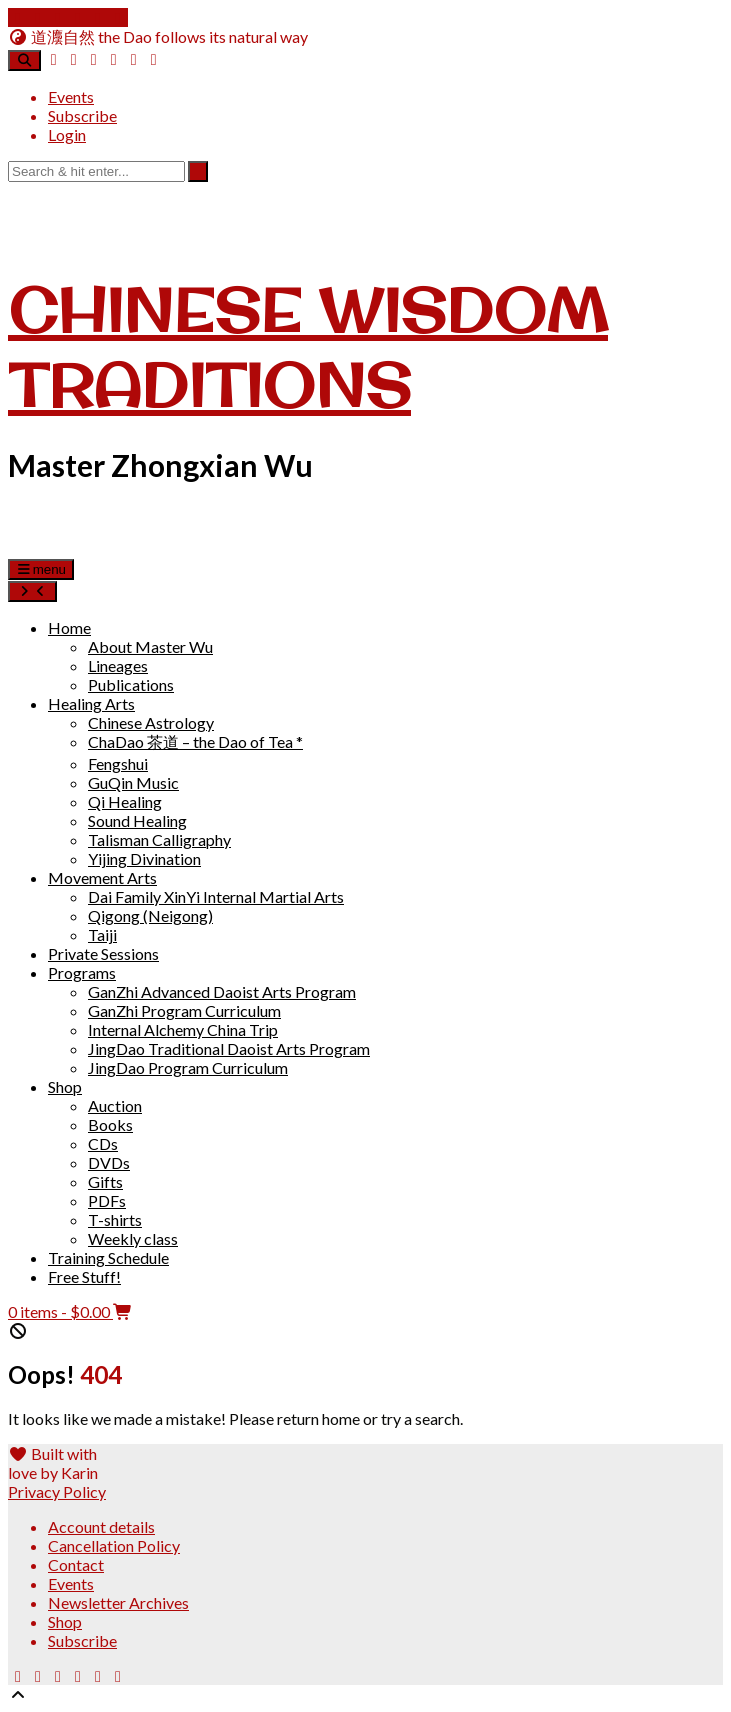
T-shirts (115, 1219)
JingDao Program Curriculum (188, 1067)
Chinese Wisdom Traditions (308, 347)
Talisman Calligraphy (159, 839)
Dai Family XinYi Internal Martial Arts (216, 896)
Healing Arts (91, 703)
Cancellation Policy (114, 1545)
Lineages (118, 665)
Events (71, 96)
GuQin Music (133, 782)
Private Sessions (103, 953)
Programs (82, 972)
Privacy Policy (57, 1491)
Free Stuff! (84, 1276)
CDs (103, 1143)
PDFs (107, 1200)
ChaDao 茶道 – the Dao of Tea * (195, 741)
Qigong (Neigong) (150, 915)
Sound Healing (137, 820)
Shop (65, 1086)
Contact (76, 1564)
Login (67, 134)
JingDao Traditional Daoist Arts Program (229, 1048)
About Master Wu (150, 646)
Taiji (102, 934)
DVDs (109, 1162)
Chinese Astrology (151, 722)
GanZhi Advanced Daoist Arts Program (222, 991)
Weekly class (133, 1238)
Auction (115, 1105)
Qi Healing (125, 801)
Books (110, 1124)
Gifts (105, 1181)
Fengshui (118, 763)
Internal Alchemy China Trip (183, 1029)
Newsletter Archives (118, 1602)
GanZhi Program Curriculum (184, 1010)
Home (69, 627)
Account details (101, 1526)
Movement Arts (102, 877)
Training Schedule (108, 1257)
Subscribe (82, 115)
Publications (131, 684)
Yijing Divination (144, 858)
